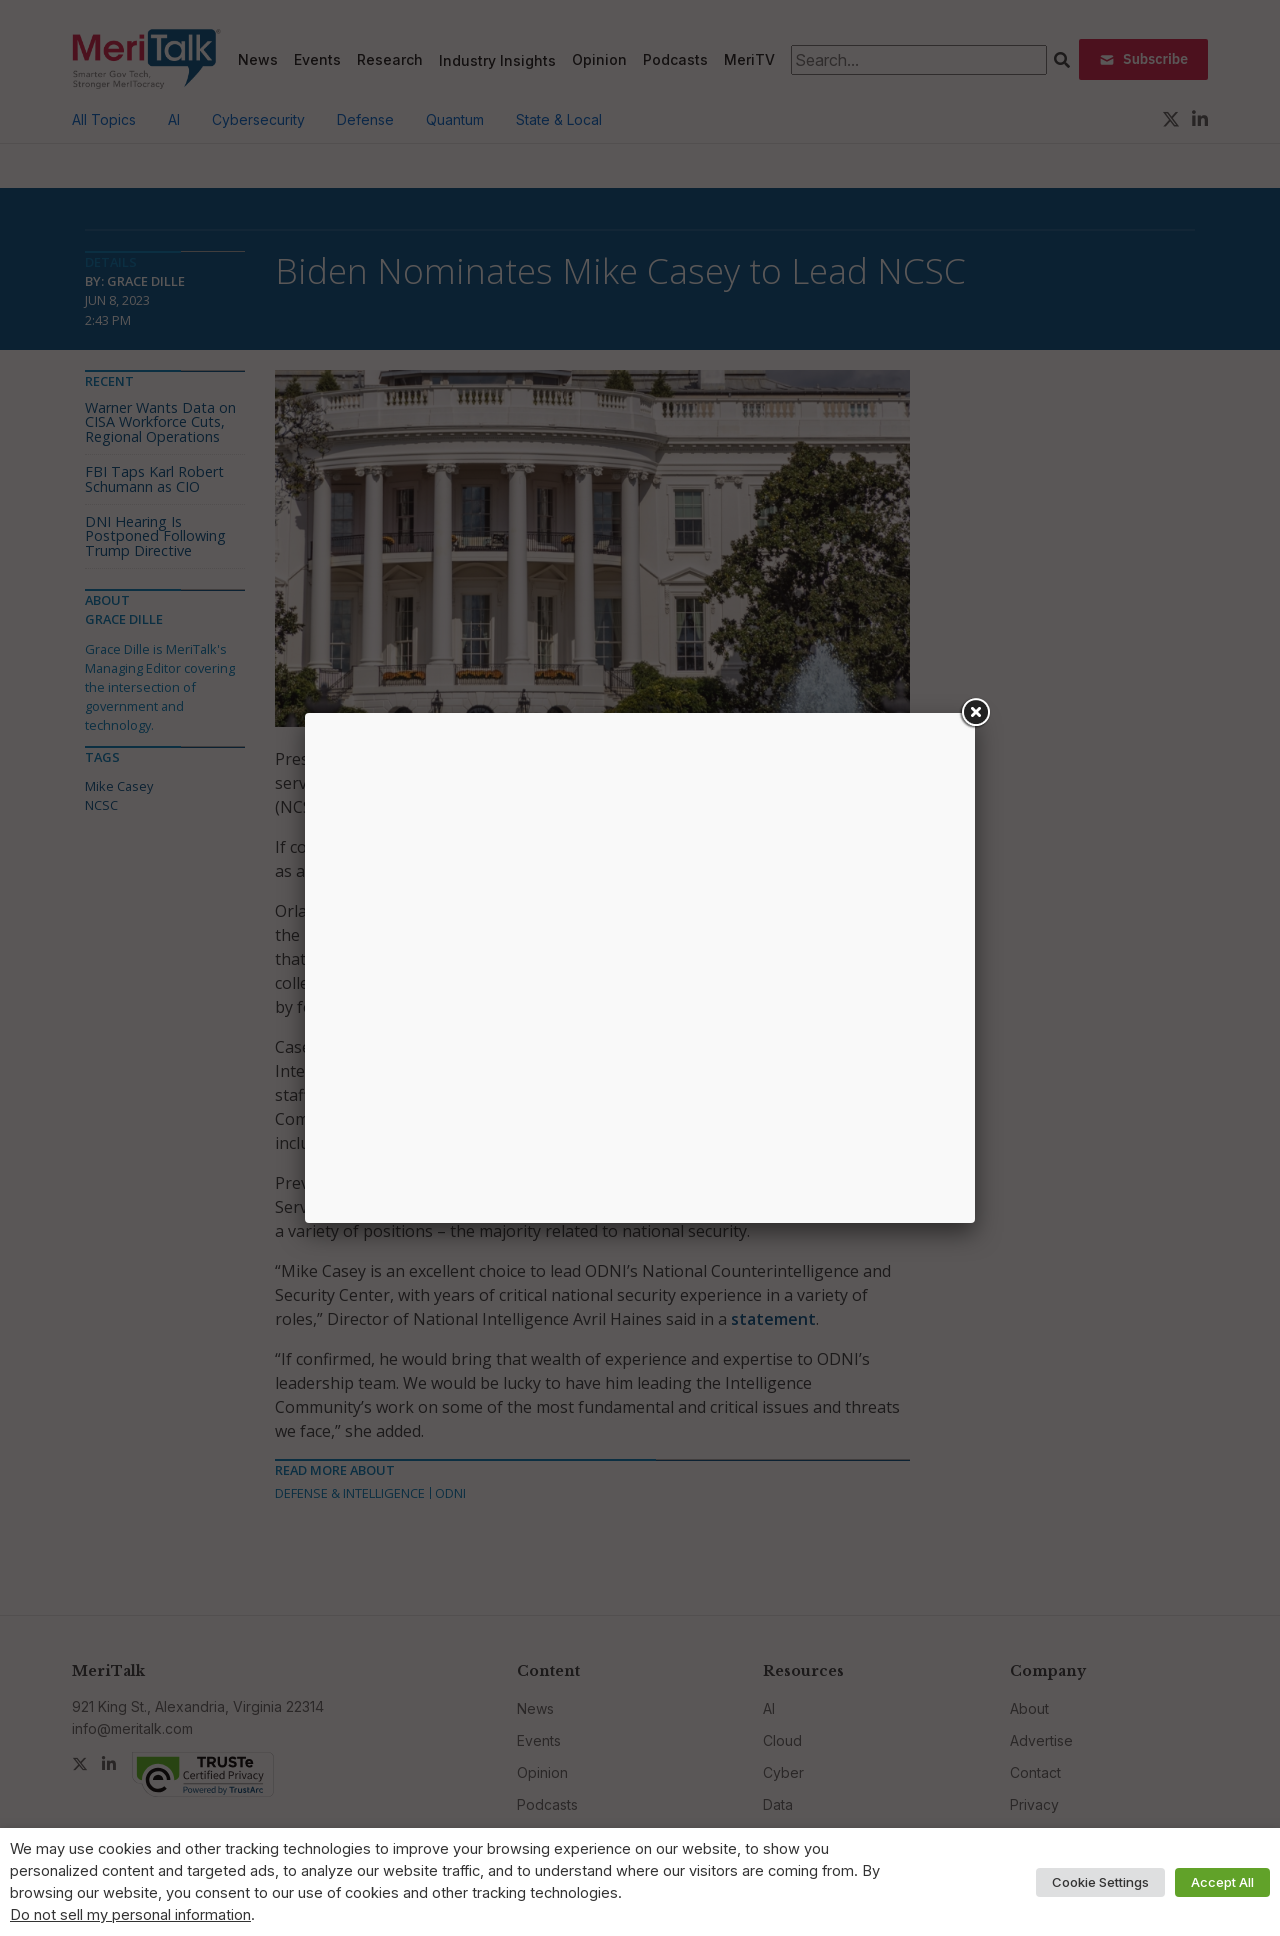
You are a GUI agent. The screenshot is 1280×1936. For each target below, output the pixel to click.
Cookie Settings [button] (1100, 1882)
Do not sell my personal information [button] (130, 1915)
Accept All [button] (1222, 1882)
